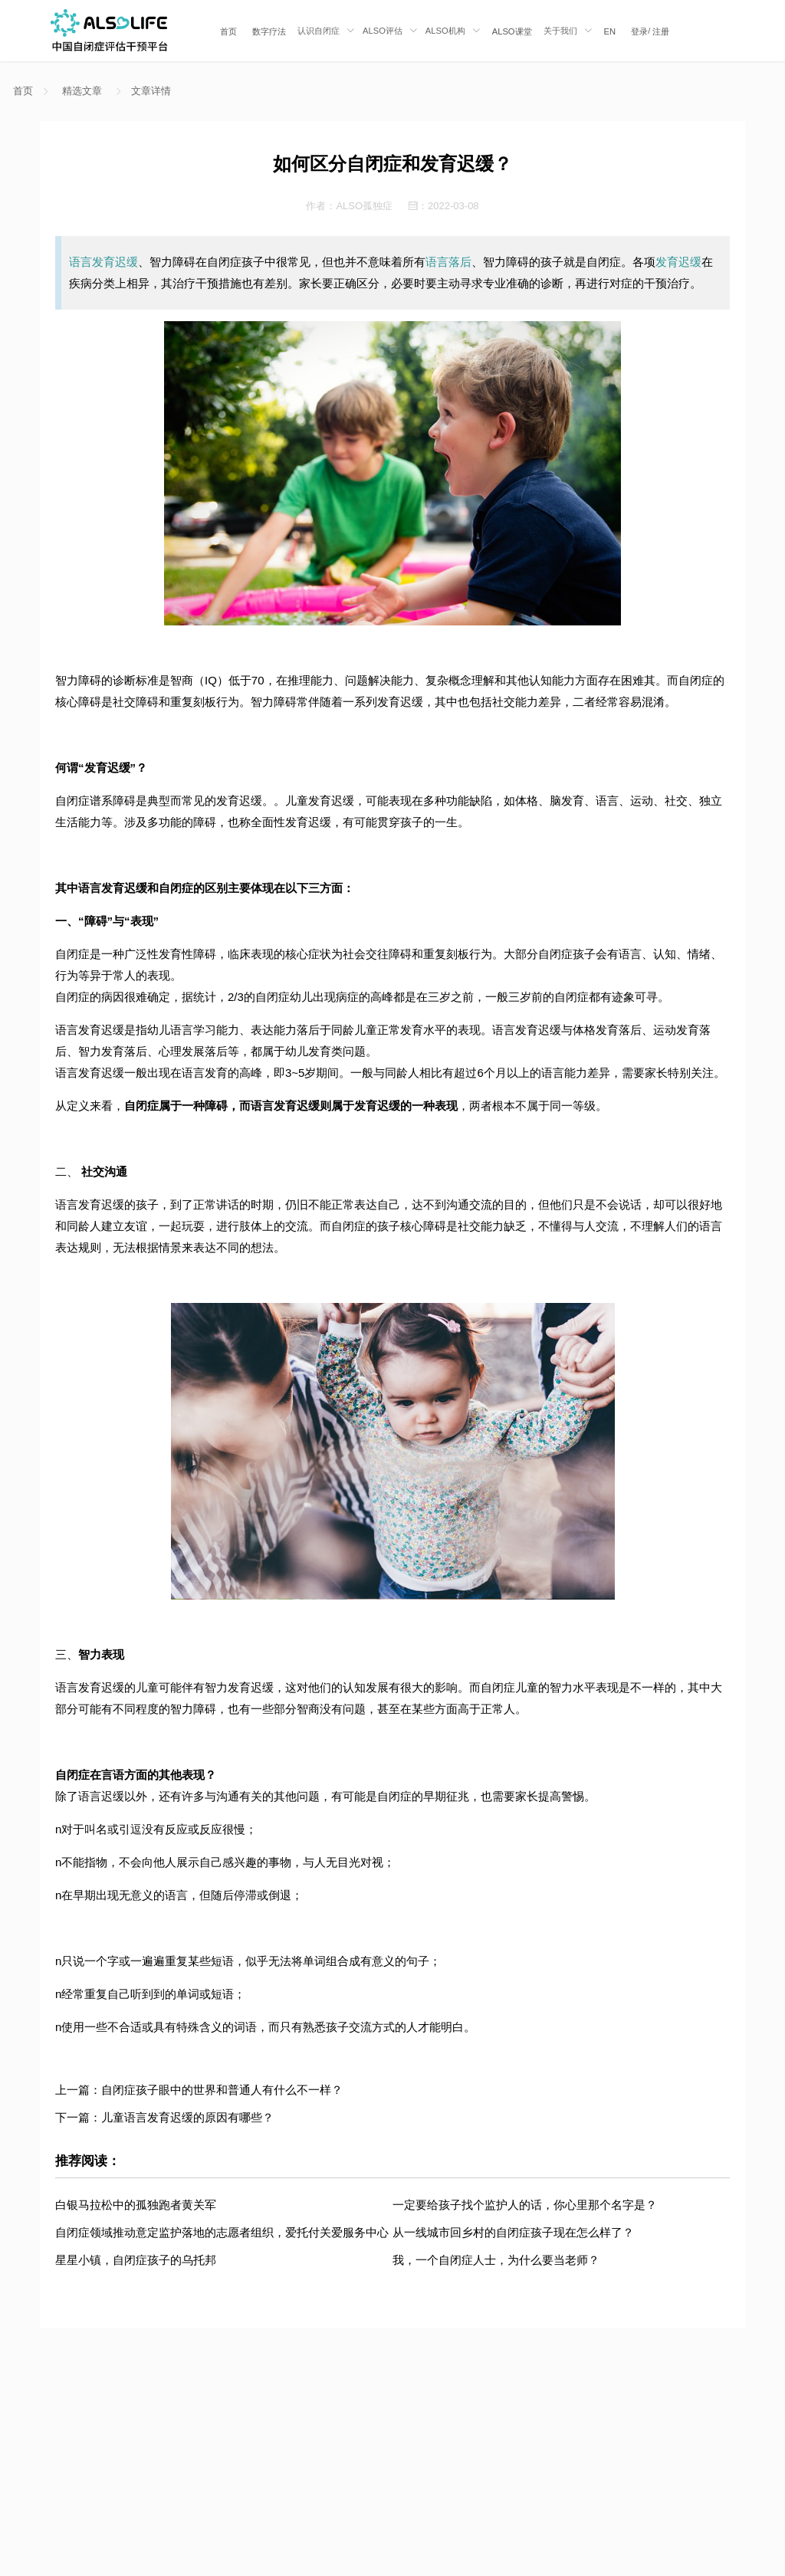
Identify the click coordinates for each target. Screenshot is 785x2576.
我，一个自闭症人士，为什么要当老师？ (495, 2259)
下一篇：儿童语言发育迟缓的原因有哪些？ (164, 2117)
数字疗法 (269, 31)
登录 (639, 31)
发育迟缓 (678, 261)
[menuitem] (228, 30)
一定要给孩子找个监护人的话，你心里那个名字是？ (524, 2204)
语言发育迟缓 (103, 261)
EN (610, 31)
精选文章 (82, 91)
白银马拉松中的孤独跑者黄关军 (135, 2204)
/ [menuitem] (650, 31)
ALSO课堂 (512, 31)
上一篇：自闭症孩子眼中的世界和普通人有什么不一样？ (199, 2089)
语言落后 (448, 261)
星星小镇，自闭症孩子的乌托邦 (135, 2259)
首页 (228, 31)
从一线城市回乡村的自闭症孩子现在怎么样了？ (513, 2232)
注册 (660, 31)
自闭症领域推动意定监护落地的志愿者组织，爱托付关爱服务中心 (222, 2232)
